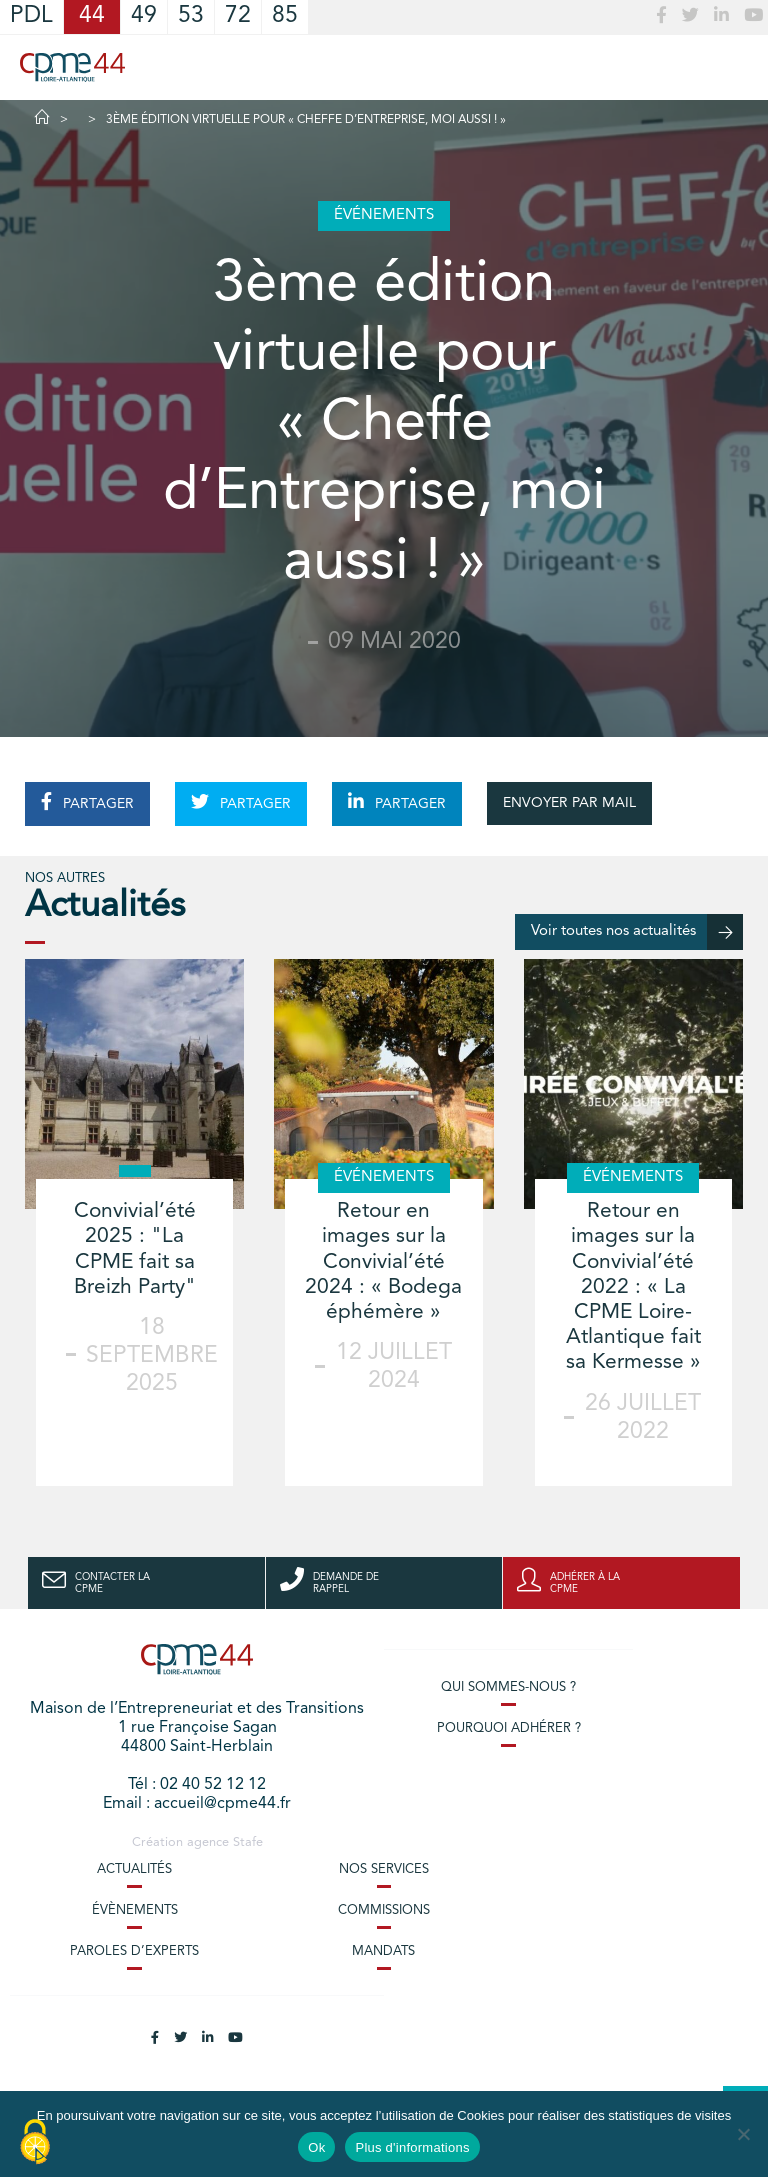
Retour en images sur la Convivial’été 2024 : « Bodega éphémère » (383, 1262)
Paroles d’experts (134, 1951)
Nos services (384, 1869)
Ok (316, 2147)
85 (285, 16)
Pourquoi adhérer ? (509, 1728)
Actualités (134, 1869)
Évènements (135, 1910)
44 (92, 16)
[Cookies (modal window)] (35, 2143)
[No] (743, 2134)
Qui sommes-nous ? (508, 1687)
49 (144, 16)
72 (238, 16)
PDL (31, 16)
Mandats (383, 1951)
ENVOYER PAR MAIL (569, 803)
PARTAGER (87, 802)
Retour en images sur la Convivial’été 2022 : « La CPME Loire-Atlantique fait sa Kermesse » (633, 1287)
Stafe (248, 1842)
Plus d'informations (412, 2147)
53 (191, 16)
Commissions (384, 1910)
